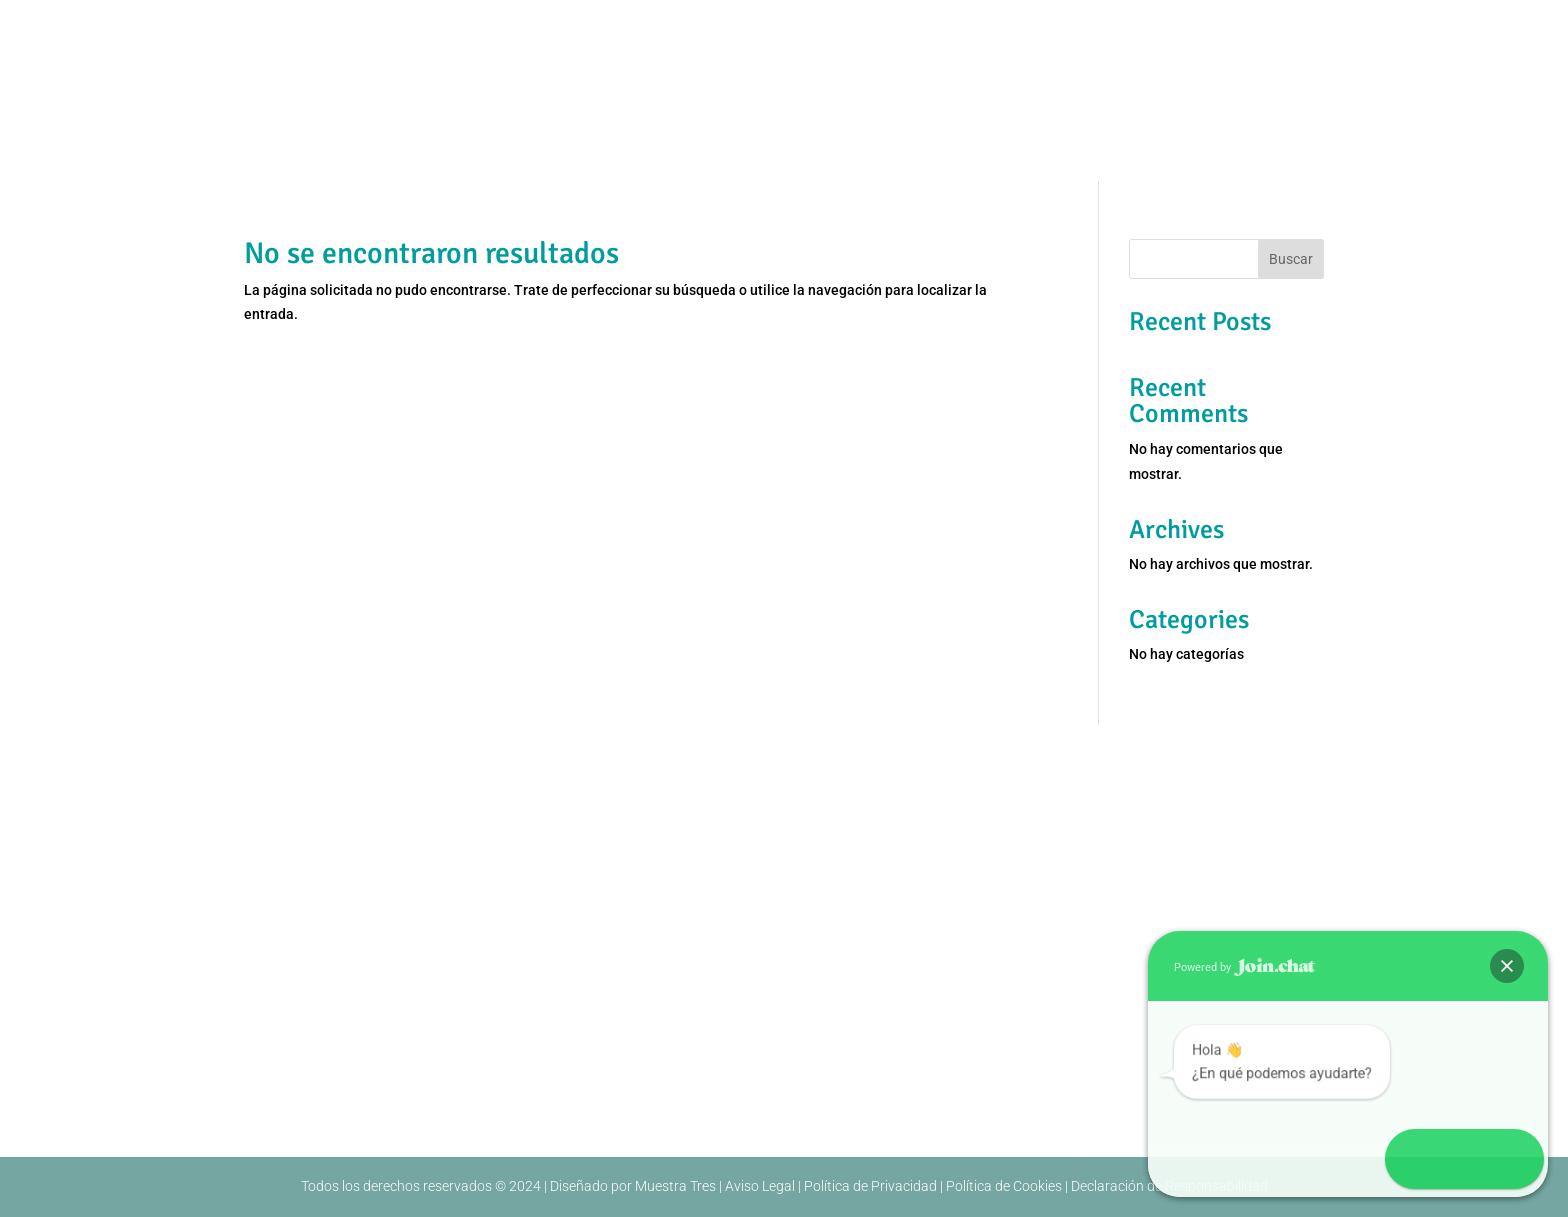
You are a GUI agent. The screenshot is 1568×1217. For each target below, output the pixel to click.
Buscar (1291, 259)
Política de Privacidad (870, 1186)
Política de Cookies (1004, 1186)
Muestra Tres (675, 1186)
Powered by (1244, 967)
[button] (1507, 966)
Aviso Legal (760, 1186)
